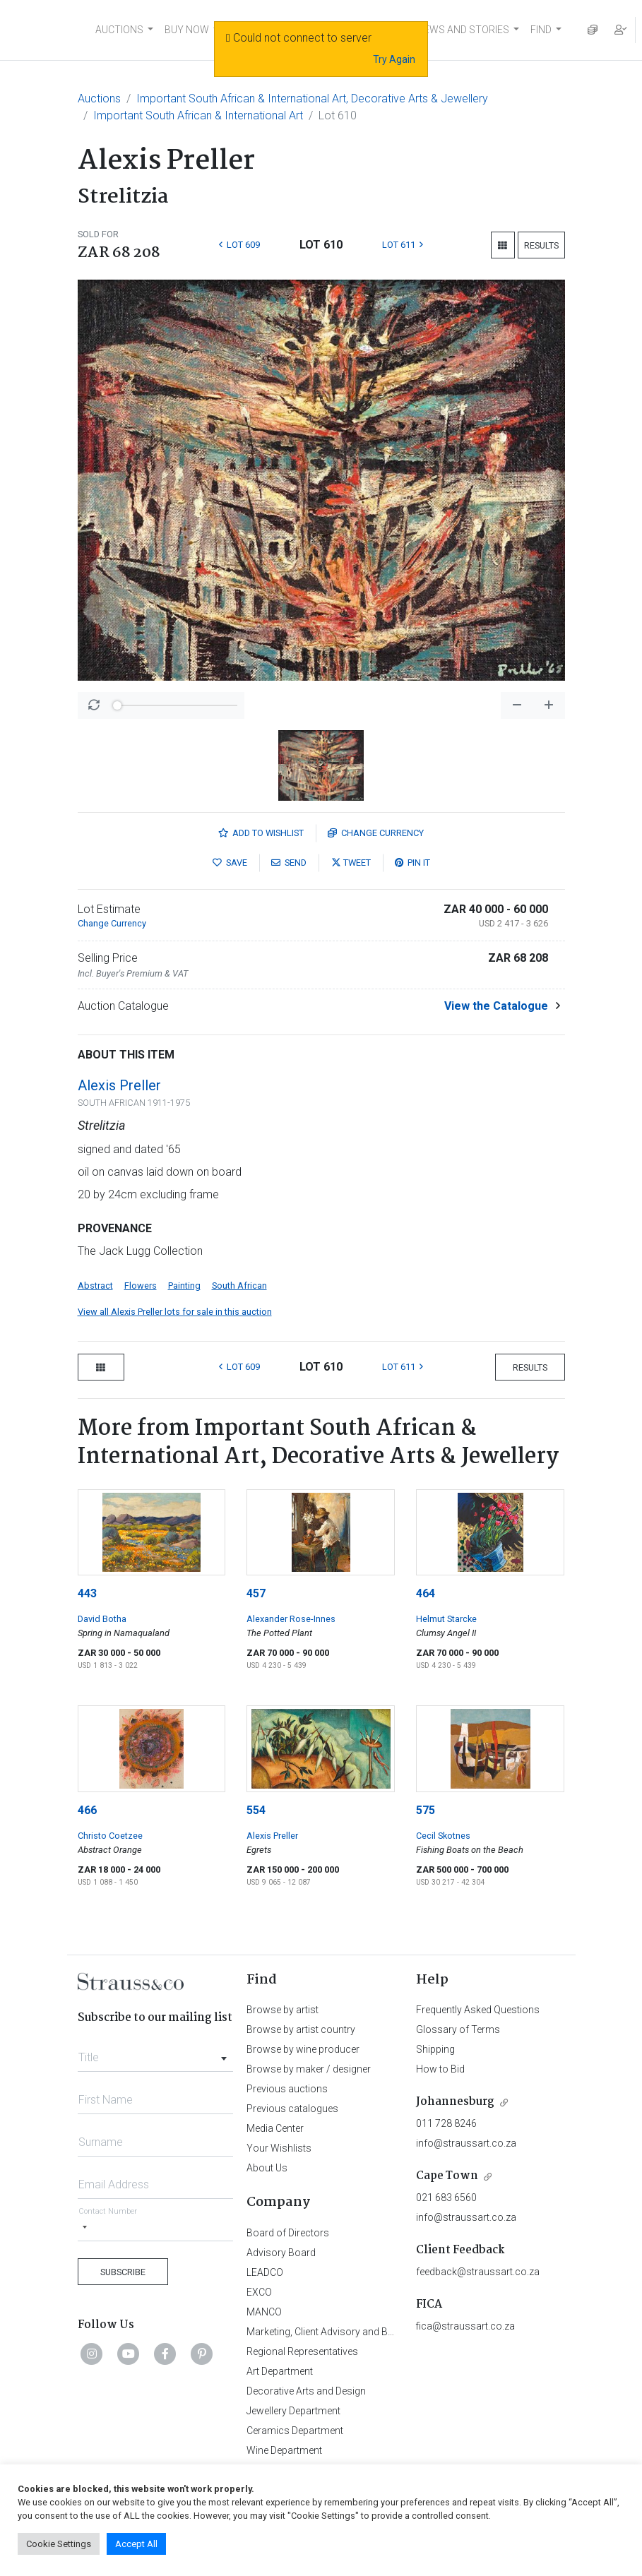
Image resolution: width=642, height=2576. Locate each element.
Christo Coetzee (110, 1835)
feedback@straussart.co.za (478, 2271)
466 (87, 1810)
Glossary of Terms (458, 2029)
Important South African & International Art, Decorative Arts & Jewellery (312, 98)
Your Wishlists (278, 2148)
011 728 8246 (446, 2123)
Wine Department (284, 2450)
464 (425, 1593)
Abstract (95, 1285)
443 (87, 1593)
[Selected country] (84, 2227)
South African (239, 1285)
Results (541, 245)
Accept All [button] (136, 2544)
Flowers (140, 1285)
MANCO (264, 2312)
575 (425, 1810)
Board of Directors (287, 2232)
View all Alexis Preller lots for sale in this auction (175, 1311)
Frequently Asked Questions (478, 2009)
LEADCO (264, 2272)
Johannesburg (455, 2102)
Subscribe (122, 2272)
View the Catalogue (496, 1006)
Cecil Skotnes (443, 1835)
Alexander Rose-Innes (290, 1619)
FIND (541, 29)
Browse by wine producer (302, 2049)
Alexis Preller (119, 1085)
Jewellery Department (293, 2410)
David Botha (102, 1619)
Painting (184, 1285)
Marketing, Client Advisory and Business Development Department (391, 2331)
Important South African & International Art (198, 115)
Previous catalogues (292, 2108)
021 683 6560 (446, 2197)
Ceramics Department (294, 2430)
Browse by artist (282, 2009)
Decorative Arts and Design (306, 2391)
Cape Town (447, 2176)
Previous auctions (287, 2088)
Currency (376, 833)
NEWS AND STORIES (463, 29)
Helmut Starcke (446, 1619)
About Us (266, 2168)
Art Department (279, 2371)
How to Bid (440, 2069)
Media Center (275, 2128)
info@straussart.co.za (466, 2143)
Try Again (394, 59)
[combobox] (156, 2053)
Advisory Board (281, 2252)
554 (256, 1810)
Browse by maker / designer (308, 2069)
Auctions (99, 98)
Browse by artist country (300, 2029)
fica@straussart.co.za (465, 2326)
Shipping (435, 2049)
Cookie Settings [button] (58, 2544)
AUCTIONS (119, 29)
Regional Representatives (302, 2351)
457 (256, 1593)
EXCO (259, 2292)
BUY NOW (187, 29)
